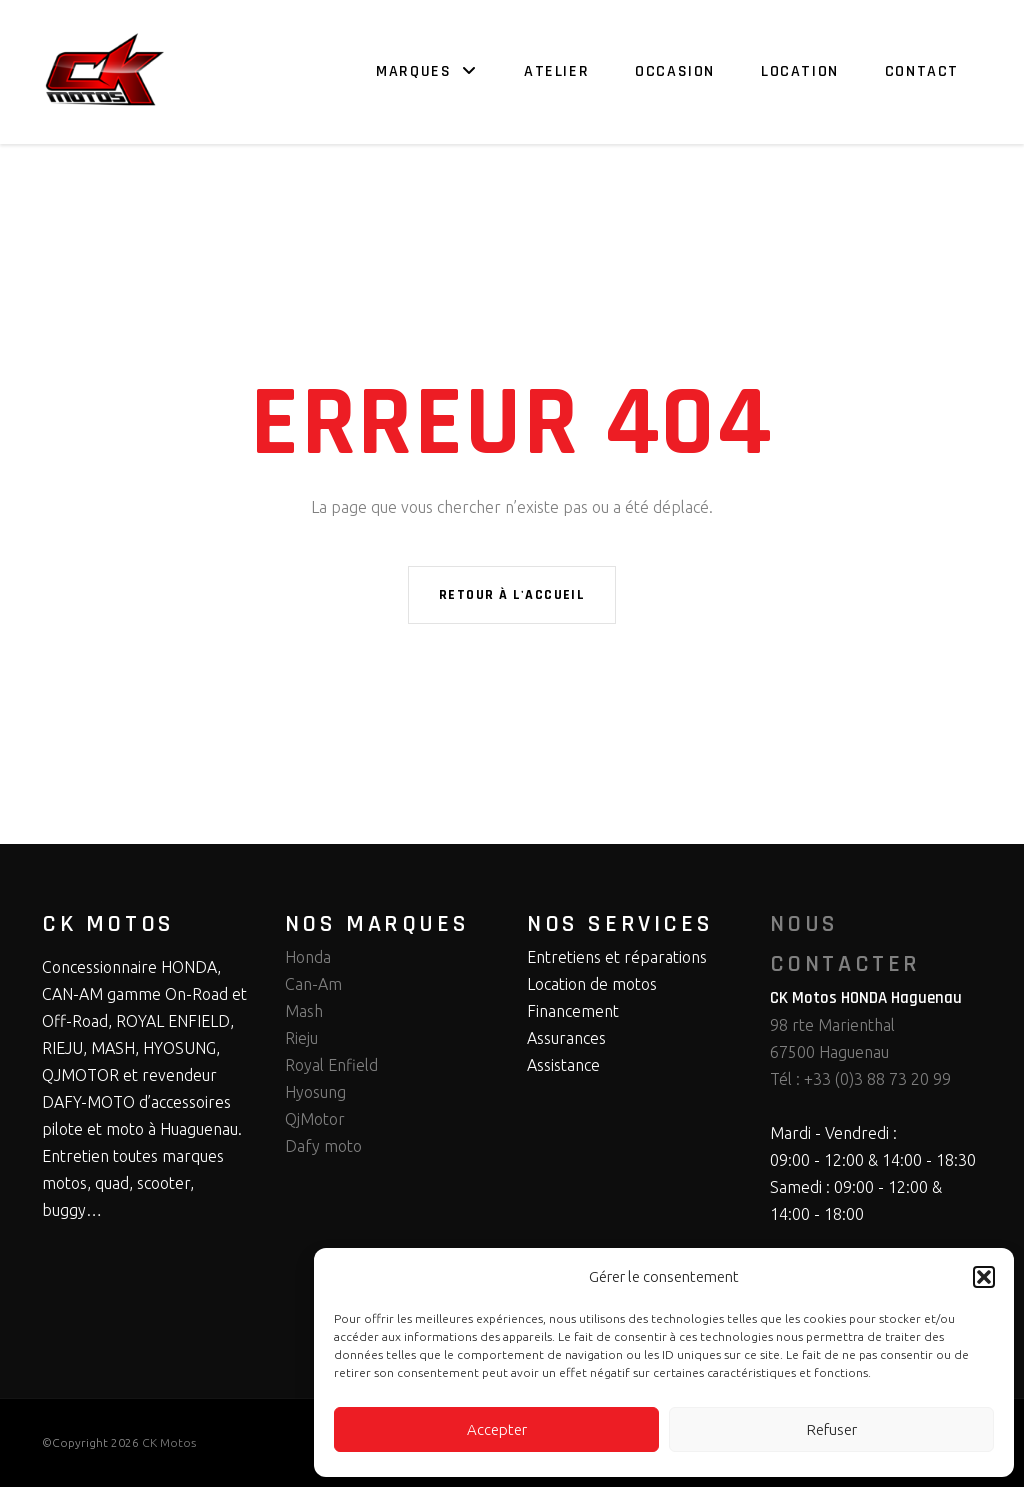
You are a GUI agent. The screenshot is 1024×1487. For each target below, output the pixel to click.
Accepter (497, 1429)
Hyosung (315, 1092)
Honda (308, 957)
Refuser (832, 1429)
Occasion (675, 71)
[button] (984, 1277)
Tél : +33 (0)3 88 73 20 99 (860, 1079)
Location (800, 71)
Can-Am (313, 984)
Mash (304, 1011)
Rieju (301, 1038)
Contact (922, 71)
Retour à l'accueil (512, 595)
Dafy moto (323, 1146)
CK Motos (169, 1442)
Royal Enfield (331, 1065)
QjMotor (315, 1119)
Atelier (556, 71)
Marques (413, 71)
